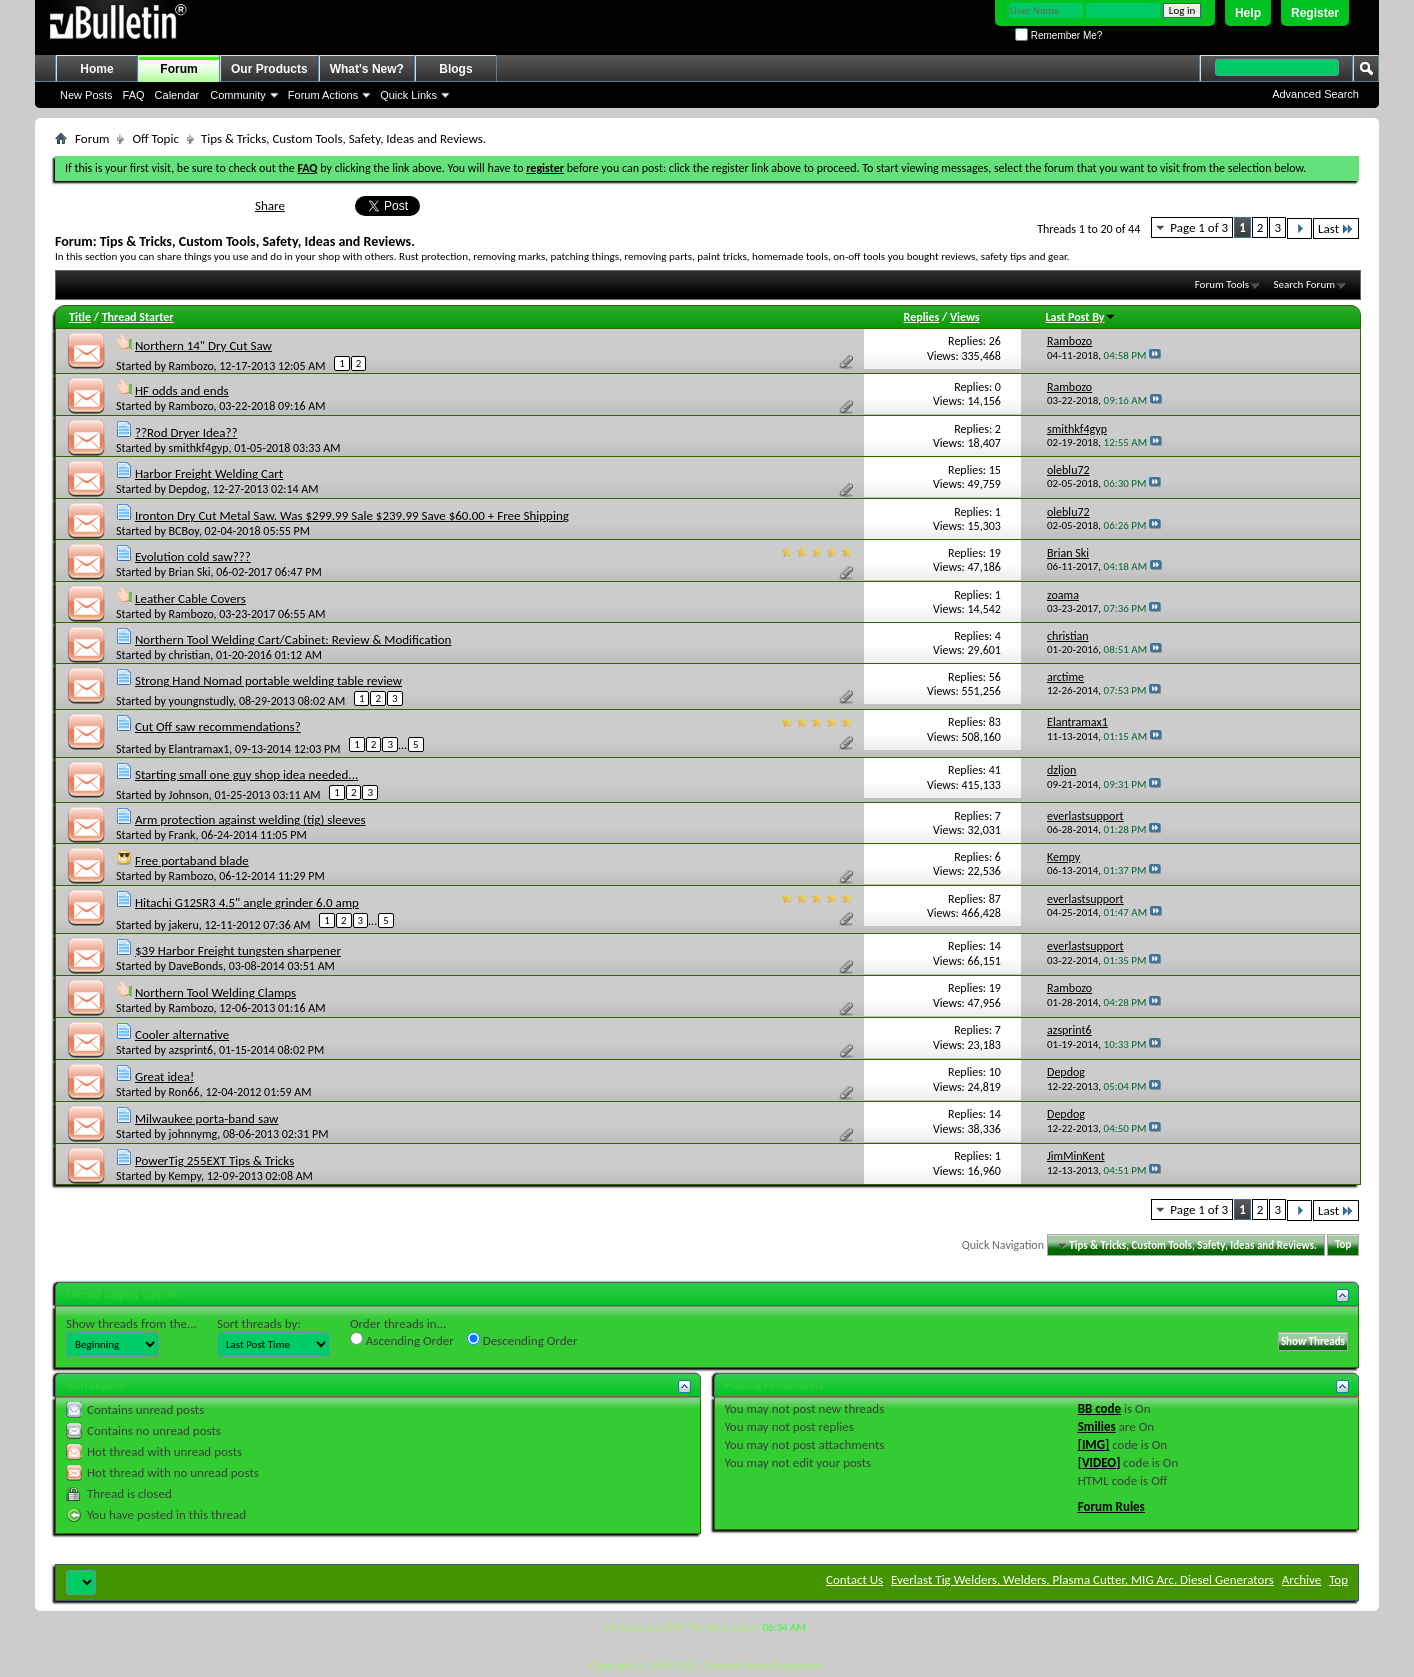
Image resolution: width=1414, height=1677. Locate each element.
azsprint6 (191, 1050)
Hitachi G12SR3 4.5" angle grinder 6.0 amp (247, 902)
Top (1343, 1245)
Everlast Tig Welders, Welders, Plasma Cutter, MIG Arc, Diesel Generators (1082, 1579)
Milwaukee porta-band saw (206, 1118)
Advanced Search (1315, 94)
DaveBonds (196, 966)
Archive (1301, 1579)
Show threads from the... (131, 1323)
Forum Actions (323, 95)
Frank (182, 835)
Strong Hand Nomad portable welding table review (268, 680)
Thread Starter (138, 317)
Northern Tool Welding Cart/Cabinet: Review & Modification (293, 639)
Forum (178, 69)
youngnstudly (201, 701)
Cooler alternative (182, 1034)
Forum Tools (1222, 284)
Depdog (188, 489)
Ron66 (184, 1092)
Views (965, 317)
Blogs (455, 69)
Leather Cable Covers (190, 598)
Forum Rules (1111, 1506)
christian (190, 655)
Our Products (269, 69)
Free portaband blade (192, 860)
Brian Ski (190, 572)
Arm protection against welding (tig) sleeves (250, 819)
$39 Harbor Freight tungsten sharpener (238, 950)
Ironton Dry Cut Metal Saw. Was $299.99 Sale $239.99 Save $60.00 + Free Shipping (352, 515)
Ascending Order (402, 1340)
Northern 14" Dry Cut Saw (203, 345)
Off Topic (155, 138)
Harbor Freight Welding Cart (209, 473)
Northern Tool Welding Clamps (215, 992)
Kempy (185, 1176)
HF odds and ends (182, 390)
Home (96, 69)
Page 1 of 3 (1199, 227)
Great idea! (164, 1076)
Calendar (177, 95)
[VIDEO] (1099, 1462)
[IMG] (1094, 1444)
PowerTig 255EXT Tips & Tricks (214, 1160)
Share (270, 205)
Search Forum (1305, 284)
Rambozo (191, 366)
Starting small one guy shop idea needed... (246, 774)
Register (1315, 13)
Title (80, 317)
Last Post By (1080, 317)
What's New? (367, 69)
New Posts (86, 95)
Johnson (189, 795)
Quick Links (408, 95)
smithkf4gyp (199, 448)
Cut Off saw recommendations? (218, 726)
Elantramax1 (199, 749)
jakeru (184, 925)
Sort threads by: (259, 1323)
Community (238, 95)
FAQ (134, 95)
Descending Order (522, 1340)
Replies (922, 317)
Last (1336, 228)
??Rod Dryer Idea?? (186, 432)
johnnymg (193, 1134)
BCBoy (184, 531)
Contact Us (854, 1579)
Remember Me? (1058, 35)
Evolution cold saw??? (193, 556)
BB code (1099, 1408)
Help (1248, 13)
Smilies (1097, 1426)
